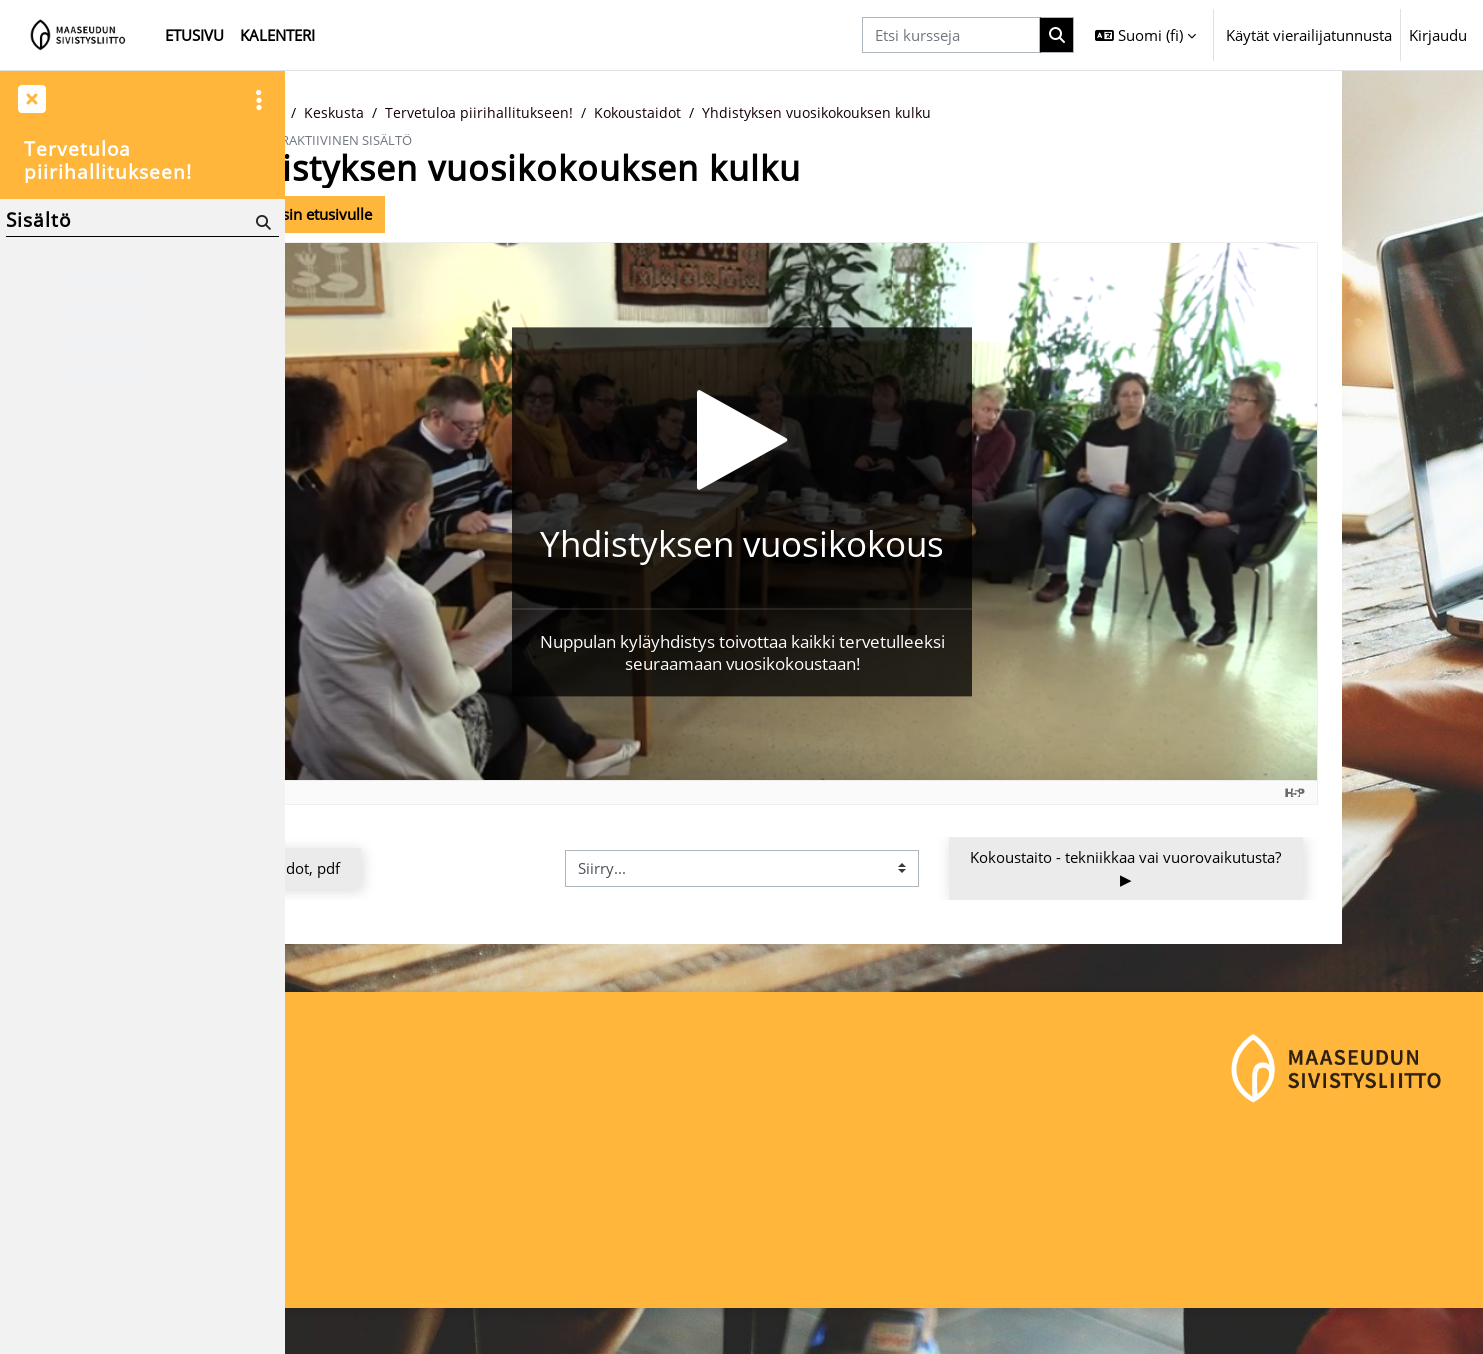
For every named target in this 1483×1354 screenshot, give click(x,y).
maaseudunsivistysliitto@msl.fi (406, 1280)
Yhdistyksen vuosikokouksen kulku (979, 113)
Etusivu (334, 113)
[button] (1145, 35)
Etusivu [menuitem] (194, 35)
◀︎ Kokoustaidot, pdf (414, 869)
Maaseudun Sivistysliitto (383, 1213)
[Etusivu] (78, 35)
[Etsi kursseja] (951, 35)
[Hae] (261, 221)
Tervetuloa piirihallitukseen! (628, 113)
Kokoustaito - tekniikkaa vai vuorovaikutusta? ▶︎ (1269, 869)
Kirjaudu (1438, 35)
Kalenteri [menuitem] (277, 35)
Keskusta (480, 113)
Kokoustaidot (791, 113)
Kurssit (404, 113)
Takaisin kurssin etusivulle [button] (418, 215)
